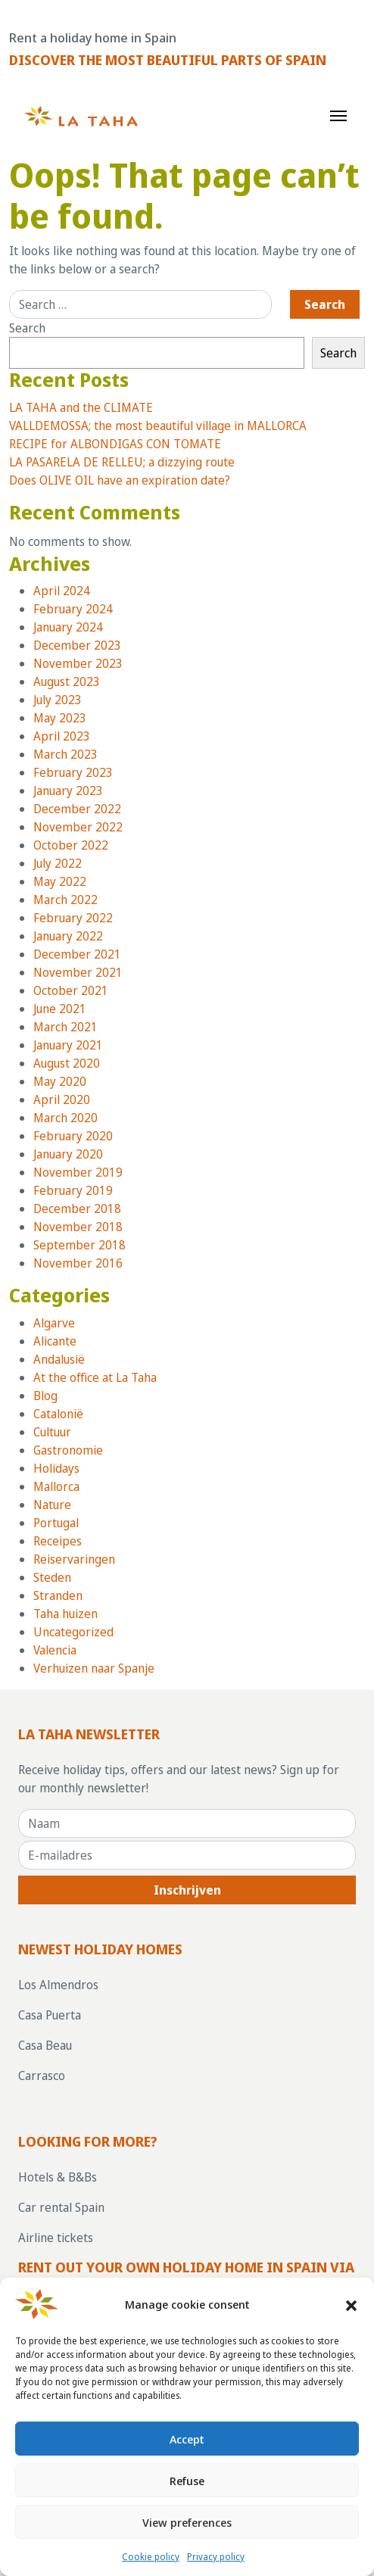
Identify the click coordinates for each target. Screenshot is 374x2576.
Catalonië (58, 1413)
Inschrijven (187, 1890)
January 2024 (68, 627)
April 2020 (61, 1099)
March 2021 (65, 1026)
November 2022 (78, 827)
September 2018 (79, 1245)
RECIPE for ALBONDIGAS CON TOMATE (115, 443)
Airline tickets (55, 2237)
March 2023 (65, 754)
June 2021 (59, 1008)
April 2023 (61, 736)
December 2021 (77, 954)
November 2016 (78, 1263)
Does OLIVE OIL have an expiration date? (119, 480)
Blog (45, 1395)
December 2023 (77, 645)
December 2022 (77, 808)
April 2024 (61, 590)
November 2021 (78, 972)
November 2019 (78, 1172)
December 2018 (77, 1208)
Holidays (56, 1468)
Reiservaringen (74, 1559)
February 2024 (73, 608)
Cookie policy (150, 2556)
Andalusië (59, 1359)
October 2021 (70, 990)
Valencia (54, 1650)
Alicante (54, 1341)
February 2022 (73, 917)
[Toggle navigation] (338, 114)
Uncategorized (73, 1631)
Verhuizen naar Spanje (93, 1668)
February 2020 (73, 1135)
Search (27, 328)
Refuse (187, 2480)
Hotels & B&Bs (57, 2177)
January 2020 (68, 1154)
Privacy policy (216, 2556)
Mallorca (56, 1486)
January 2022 (68, 936)
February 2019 (73, 1190)
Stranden (58, 1595)
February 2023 (73, 772)
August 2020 (66, 1063)
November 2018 (78, 1226)
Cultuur (52, 1432)
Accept (187, 2439)
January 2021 (68, 1045)
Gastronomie (68, 1450)
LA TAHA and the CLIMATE (81, 407)
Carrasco (41, 2075)
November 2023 (78, 663)
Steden (52, 1577)
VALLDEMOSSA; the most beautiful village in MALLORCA (158, 425)
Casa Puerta (49, 2015)
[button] (351, 2304)
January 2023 (68, 790)
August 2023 (66, 681)
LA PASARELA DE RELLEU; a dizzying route (122, 462)
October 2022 (70, 845)
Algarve (54, 1323)
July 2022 (57, 863)
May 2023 (59, 717)
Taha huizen (65, 1613)
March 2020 (65, 1117)
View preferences (187, 2522)
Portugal (56, 1522)
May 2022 (59, 881)
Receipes (57, 1541)
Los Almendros (58, 1984)
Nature (52, 1504)
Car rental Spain (61, 2207)
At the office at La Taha (95, 1377)
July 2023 (57, 699)
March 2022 (65, 899)
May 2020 (59, 1081)
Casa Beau (45, 2045)
